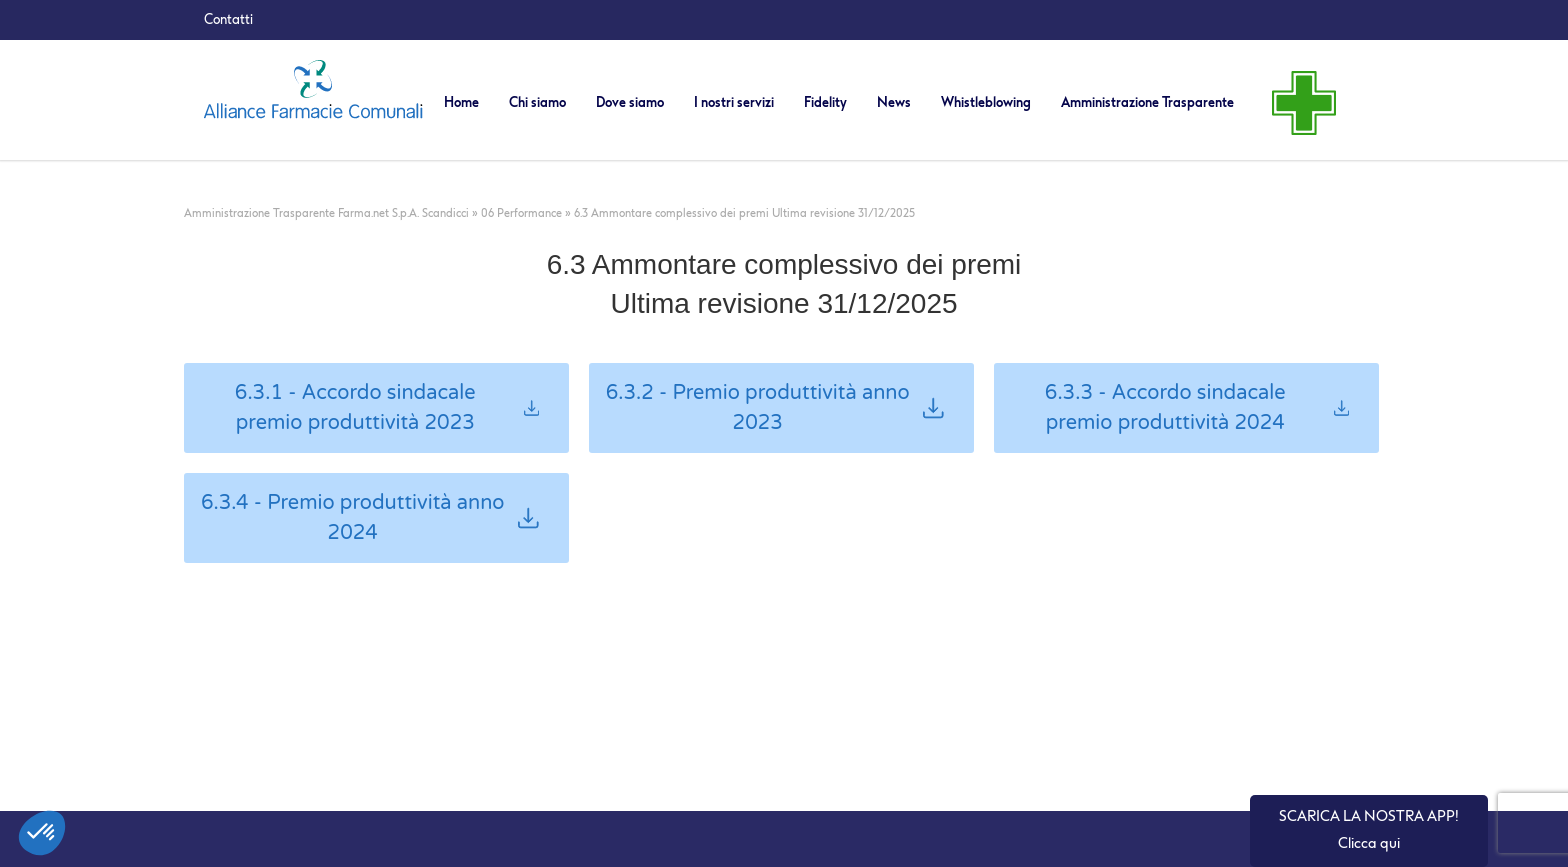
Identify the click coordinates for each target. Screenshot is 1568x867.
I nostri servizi (734, 102)
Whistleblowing (986, 102)
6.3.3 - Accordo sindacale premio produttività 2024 (1197, 408)
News (894, 102)
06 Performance (521, 213)
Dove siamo (630, 102)
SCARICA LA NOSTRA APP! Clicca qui (1369, 830)
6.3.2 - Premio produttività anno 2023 (775, 408)
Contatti (228, 19)
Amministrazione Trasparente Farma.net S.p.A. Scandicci (326, 213)
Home (461, 102)
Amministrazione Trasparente (1147, 102)
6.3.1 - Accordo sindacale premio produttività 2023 (387, 408)
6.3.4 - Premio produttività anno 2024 (370, 518)
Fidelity (825, 102)
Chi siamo (537, 102)
